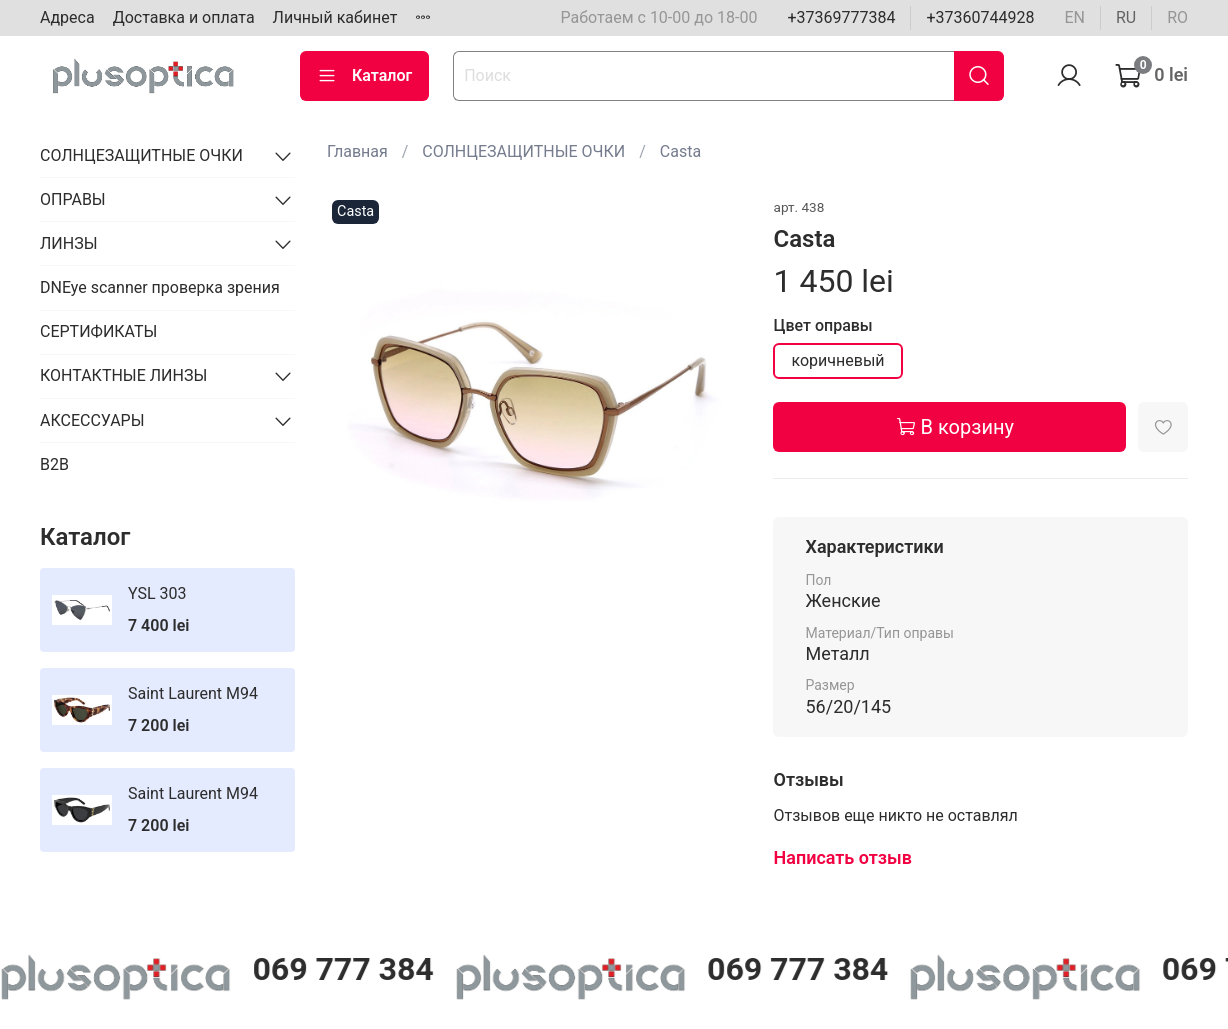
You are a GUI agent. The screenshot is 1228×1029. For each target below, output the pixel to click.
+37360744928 (980, 17)
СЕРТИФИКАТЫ (98, 331)
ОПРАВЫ (73, 199)
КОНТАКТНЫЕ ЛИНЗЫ (123, 375)
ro (1177, 17)
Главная (357, 151)
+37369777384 (841, 17)
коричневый (837, 360)
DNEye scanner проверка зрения (160, 287)
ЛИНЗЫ (69, 243)
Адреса (67, 17)
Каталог (364, 76)
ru (1126, 17)
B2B (54, 464)
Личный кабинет (335, 17)
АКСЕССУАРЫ (92, 420)
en (1074, 17)
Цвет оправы (822, 325)
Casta (680, 151)
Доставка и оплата (184, 17)
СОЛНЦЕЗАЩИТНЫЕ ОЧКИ (523, 151)
